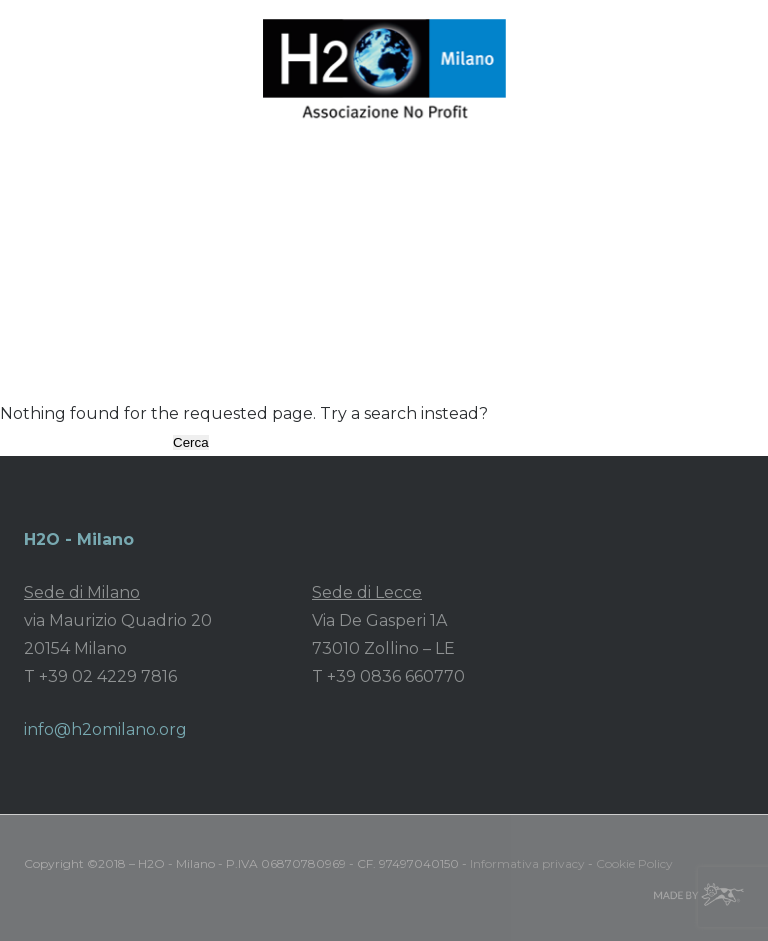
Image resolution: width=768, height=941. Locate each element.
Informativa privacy (527, 863)
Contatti (268, 284)
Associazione (128, 248)
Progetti (236, 248)
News (439, 248)
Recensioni (593, 248)
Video (505, 248)
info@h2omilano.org (105, 729)
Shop (193, 284)
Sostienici (113, 284)
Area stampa (343, 248)
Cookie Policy (634, 863)
